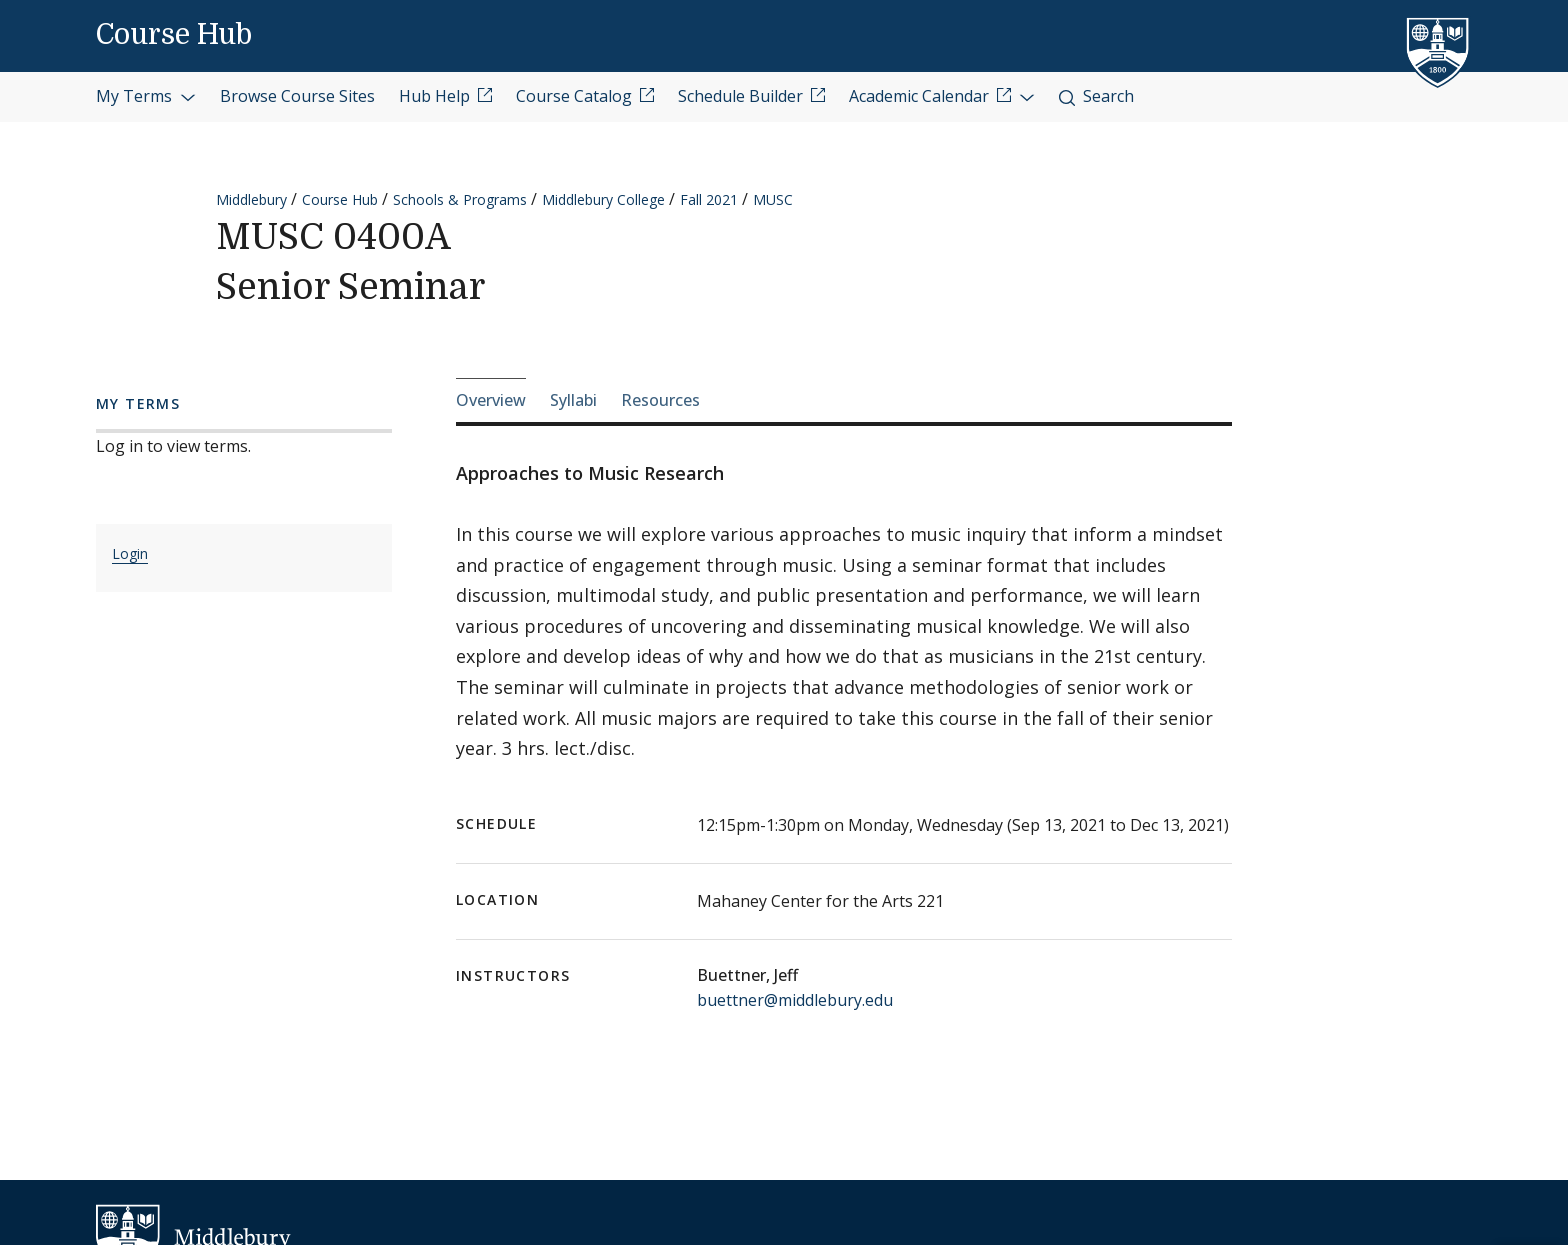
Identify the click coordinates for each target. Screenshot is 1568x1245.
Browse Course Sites (297, 96)
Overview (491, 400)
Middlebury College (603, 199)
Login (130, 553)
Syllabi (573, 400)
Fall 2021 (709, 199)
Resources (660, 400)
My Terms (146, 96)
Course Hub (174, 35)
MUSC (773, 199)
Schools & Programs (460, 199)
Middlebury (251, 199)
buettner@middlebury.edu (795, 1000)
